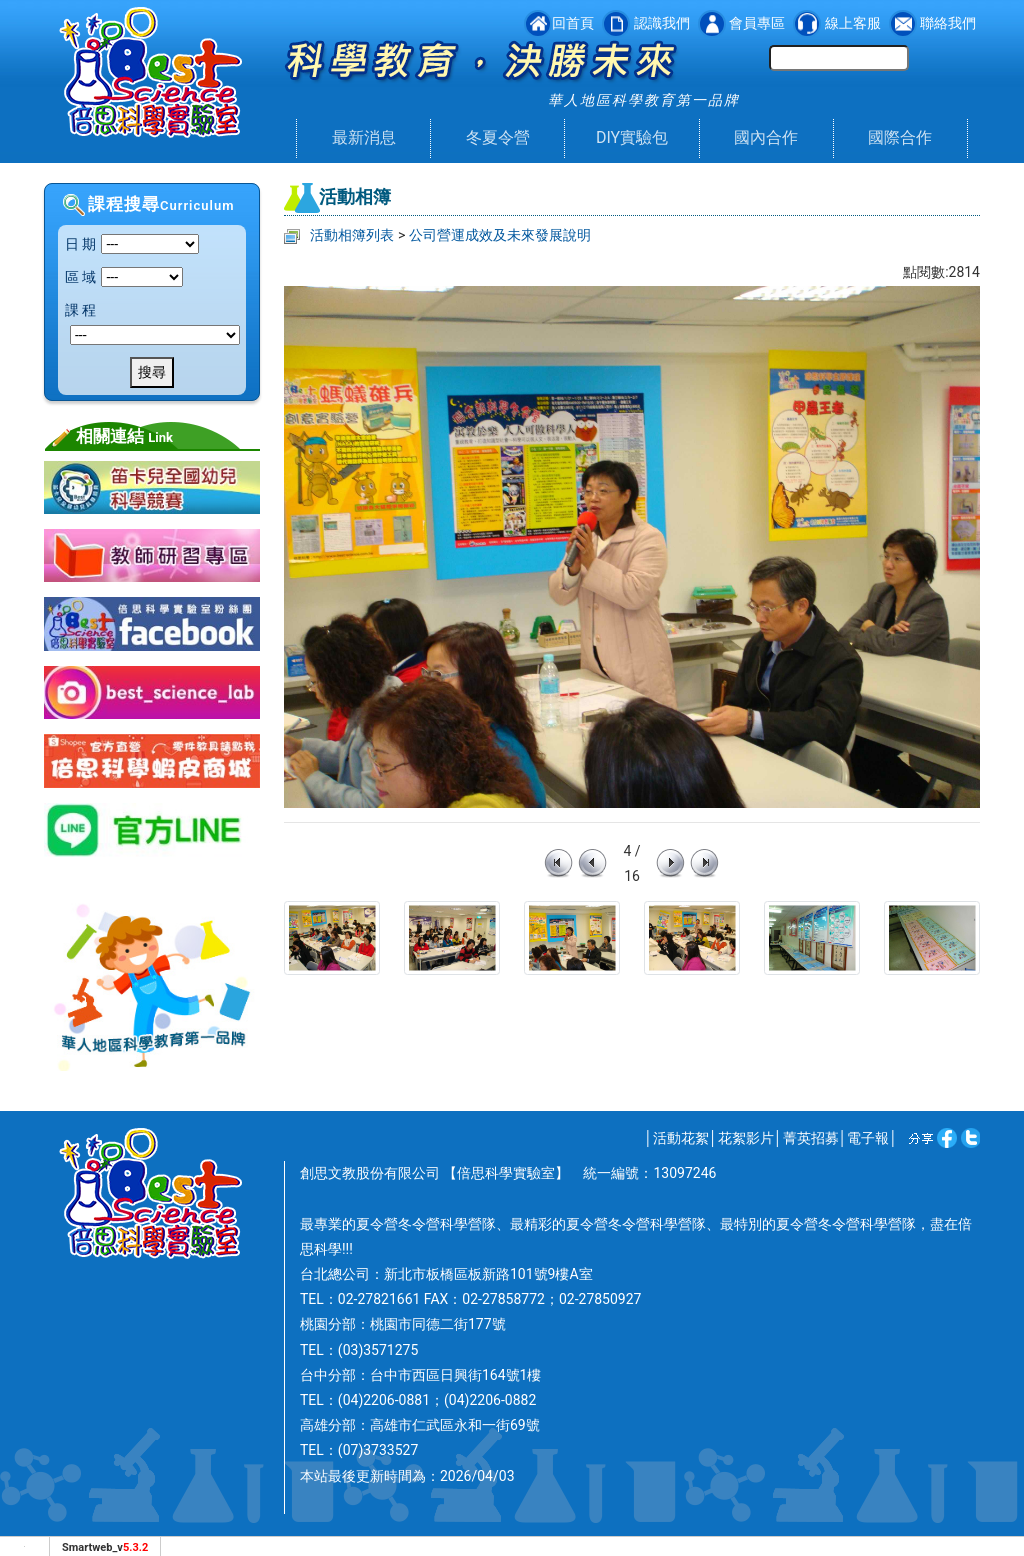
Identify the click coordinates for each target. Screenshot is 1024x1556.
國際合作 (900, 137)
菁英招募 (811, 1138)
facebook (943, 1137)
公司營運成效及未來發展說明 (500, 235)
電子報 (868, 1138)
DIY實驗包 (632, 137)
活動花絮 (681, 1138)
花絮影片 (746, 1138)
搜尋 (152, 372)
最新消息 (364, 137)
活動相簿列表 (352, 235)
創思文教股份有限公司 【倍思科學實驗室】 (434, 1173)
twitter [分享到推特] (968, 1137)
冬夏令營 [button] (498, 137)
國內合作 (766, 137)
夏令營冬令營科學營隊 (426, 1224)
